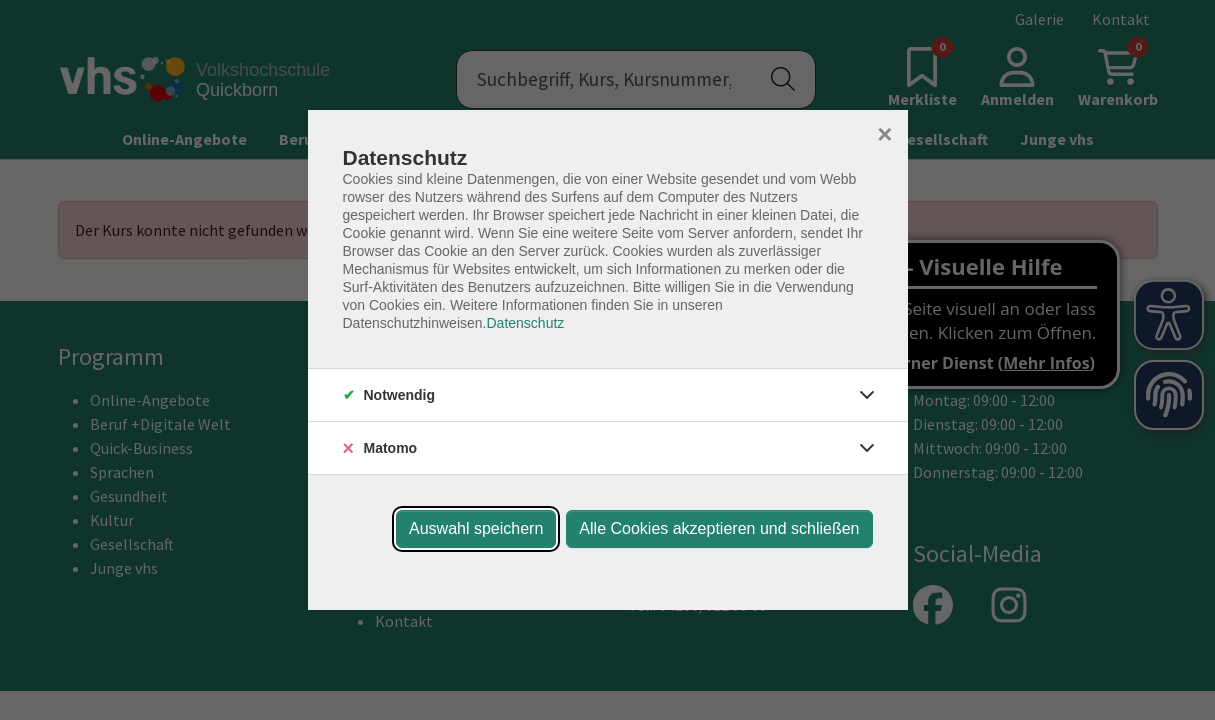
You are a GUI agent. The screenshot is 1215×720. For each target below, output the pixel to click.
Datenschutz (525, 323)
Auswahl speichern (476, 528)
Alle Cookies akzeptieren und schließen (719, 528)
